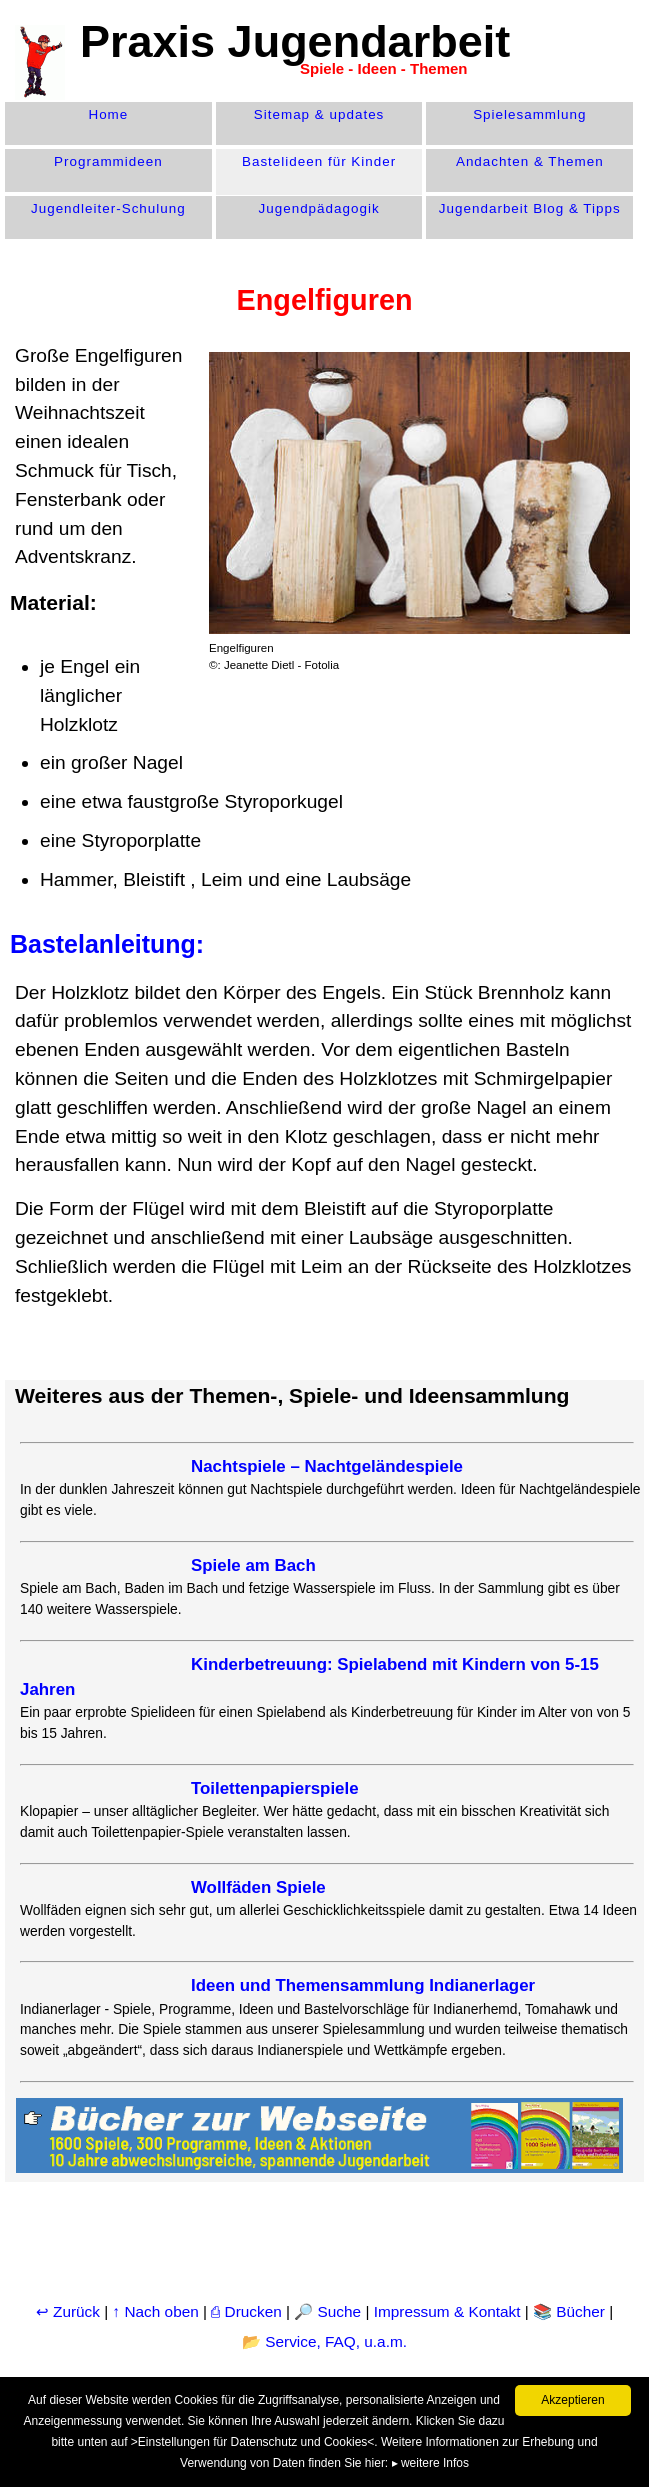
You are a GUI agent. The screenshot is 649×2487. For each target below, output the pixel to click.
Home (108, 114)
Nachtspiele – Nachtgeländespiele (327, 1466)
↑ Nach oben (156, 2311)
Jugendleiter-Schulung (108, 208)
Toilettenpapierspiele (275, 1788)
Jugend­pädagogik (319, 208)
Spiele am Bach (253, 1565)
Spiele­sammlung (529, 114)
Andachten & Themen (530, 161)
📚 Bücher (569, 2311)
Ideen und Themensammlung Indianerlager (363, 1985)
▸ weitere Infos (430, 2463)
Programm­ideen (108, 161)
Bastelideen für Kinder (319, 161)
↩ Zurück (68, 2311)
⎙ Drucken (248, 2311)
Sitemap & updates (319, 114)
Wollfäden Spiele (258, 1887)
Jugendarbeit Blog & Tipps (530, 208)
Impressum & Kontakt (447, 2311)
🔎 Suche (327, 2311)
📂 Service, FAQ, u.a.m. (324, 2341)
